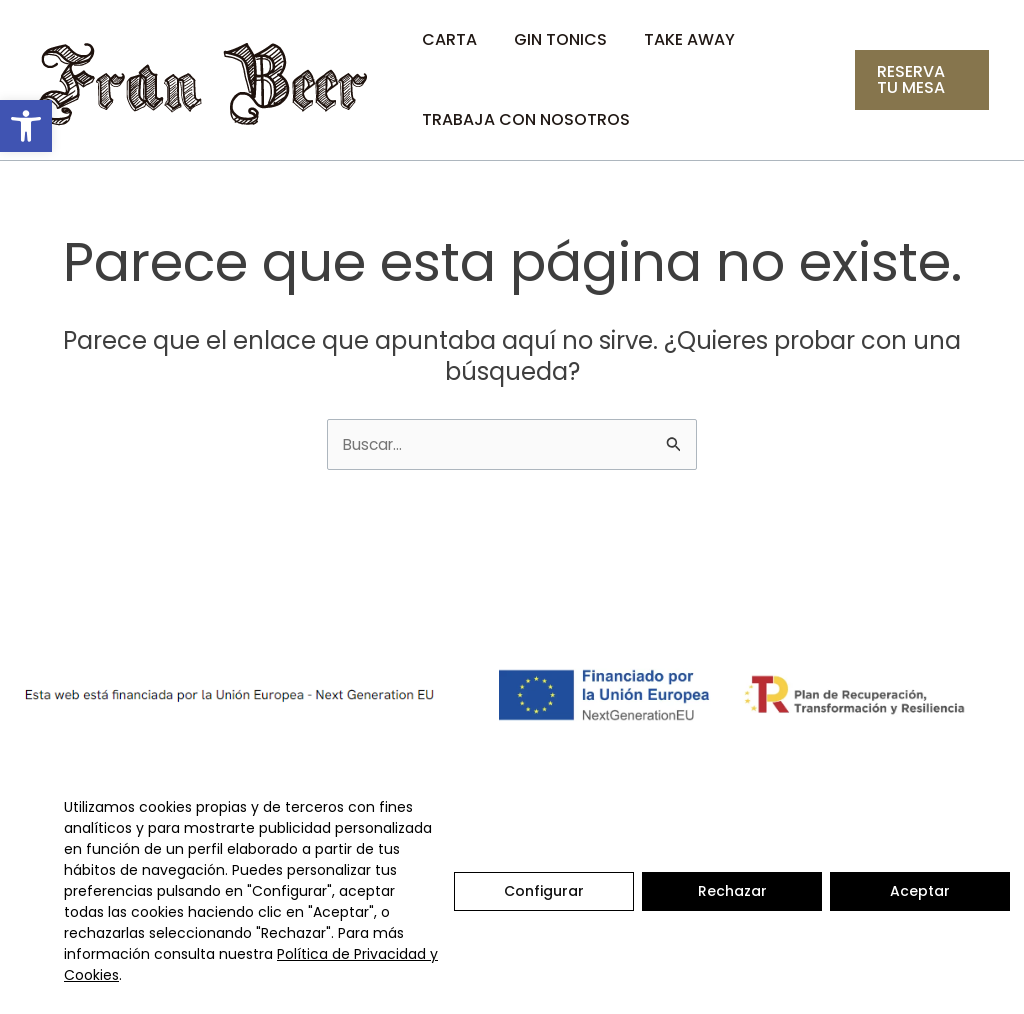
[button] (26, 126)
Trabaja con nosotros (524, 119)
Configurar (544, 891)
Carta (447, 39)
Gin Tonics (553, 39)
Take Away (677, 39)
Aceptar (920, 891)
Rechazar (732, 891)
